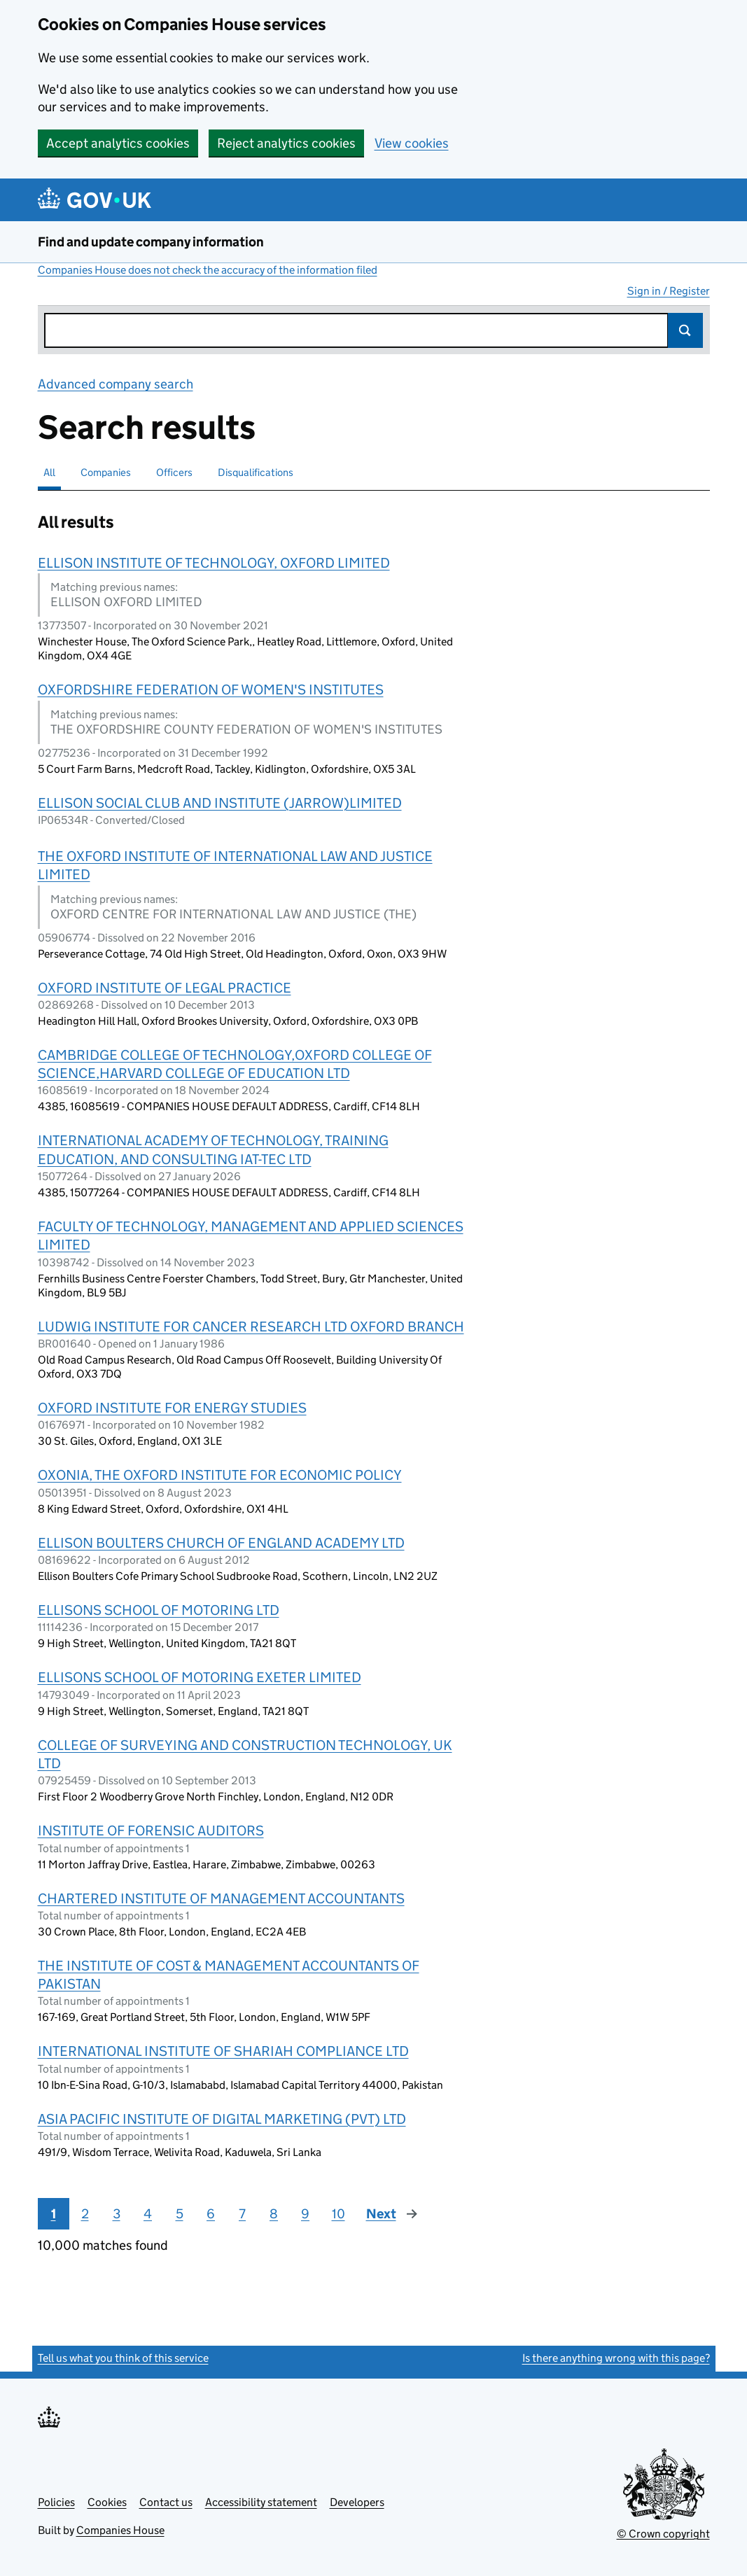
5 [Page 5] (179, 2214)
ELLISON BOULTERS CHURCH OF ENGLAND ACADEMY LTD (221, 1542)
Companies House (120, 2530)
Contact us (166, 2502)
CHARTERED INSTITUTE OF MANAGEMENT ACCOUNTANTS (221, 1898)
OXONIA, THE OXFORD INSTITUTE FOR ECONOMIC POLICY (220, 1474)
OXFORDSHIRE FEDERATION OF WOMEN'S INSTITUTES (211, 689)
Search (685, 330)
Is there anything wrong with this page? (616, 2358)
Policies (56, 2502)
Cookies (107, 2502)
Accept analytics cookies (118, 143)
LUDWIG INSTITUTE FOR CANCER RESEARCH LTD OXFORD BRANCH (251, 1326)
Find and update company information (151, 242)
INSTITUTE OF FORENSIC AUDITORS (151, 1830)
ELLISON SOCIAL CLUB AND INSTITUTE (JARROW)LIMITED (220, 802)
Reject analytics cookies (286, 143)
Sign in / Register (668, 291)
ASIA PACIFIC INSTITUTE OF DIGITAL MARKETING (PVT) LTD (222, 2118)
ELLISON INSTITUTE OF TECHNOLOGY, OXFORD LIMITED (214, 562)
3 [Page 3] (116, 2214)
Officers (174, 472)
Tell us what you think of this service (123, 2358)
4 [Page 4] (148, 2214)
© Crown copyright (663, 2533)
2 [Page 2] (85, 2214)
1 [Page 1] (53, 2214)
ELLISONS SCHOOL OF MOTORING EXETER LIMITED (199, 1677)
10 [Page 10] (338, 2214)
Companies (106, 472)
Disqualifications (255, 472)
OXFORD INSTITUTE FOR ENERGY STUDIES (172, 1407)
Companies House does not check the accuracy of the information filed (207, 269)
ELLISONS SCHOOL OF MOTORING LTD (158, 1610)
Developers (357, 2502)
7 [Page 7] (242, 2214)
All (49, 472)
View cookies (412, 143)
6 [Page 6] (211, 2214)
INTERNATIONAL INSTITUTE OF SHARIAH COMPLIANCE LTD (223, 2051)
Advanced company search (115, 384)
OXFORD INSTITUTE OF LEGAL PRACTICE (164, 987)
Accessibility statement (261, 2502)
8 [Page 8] (274, 2214)
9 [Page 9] (305, 2214)
